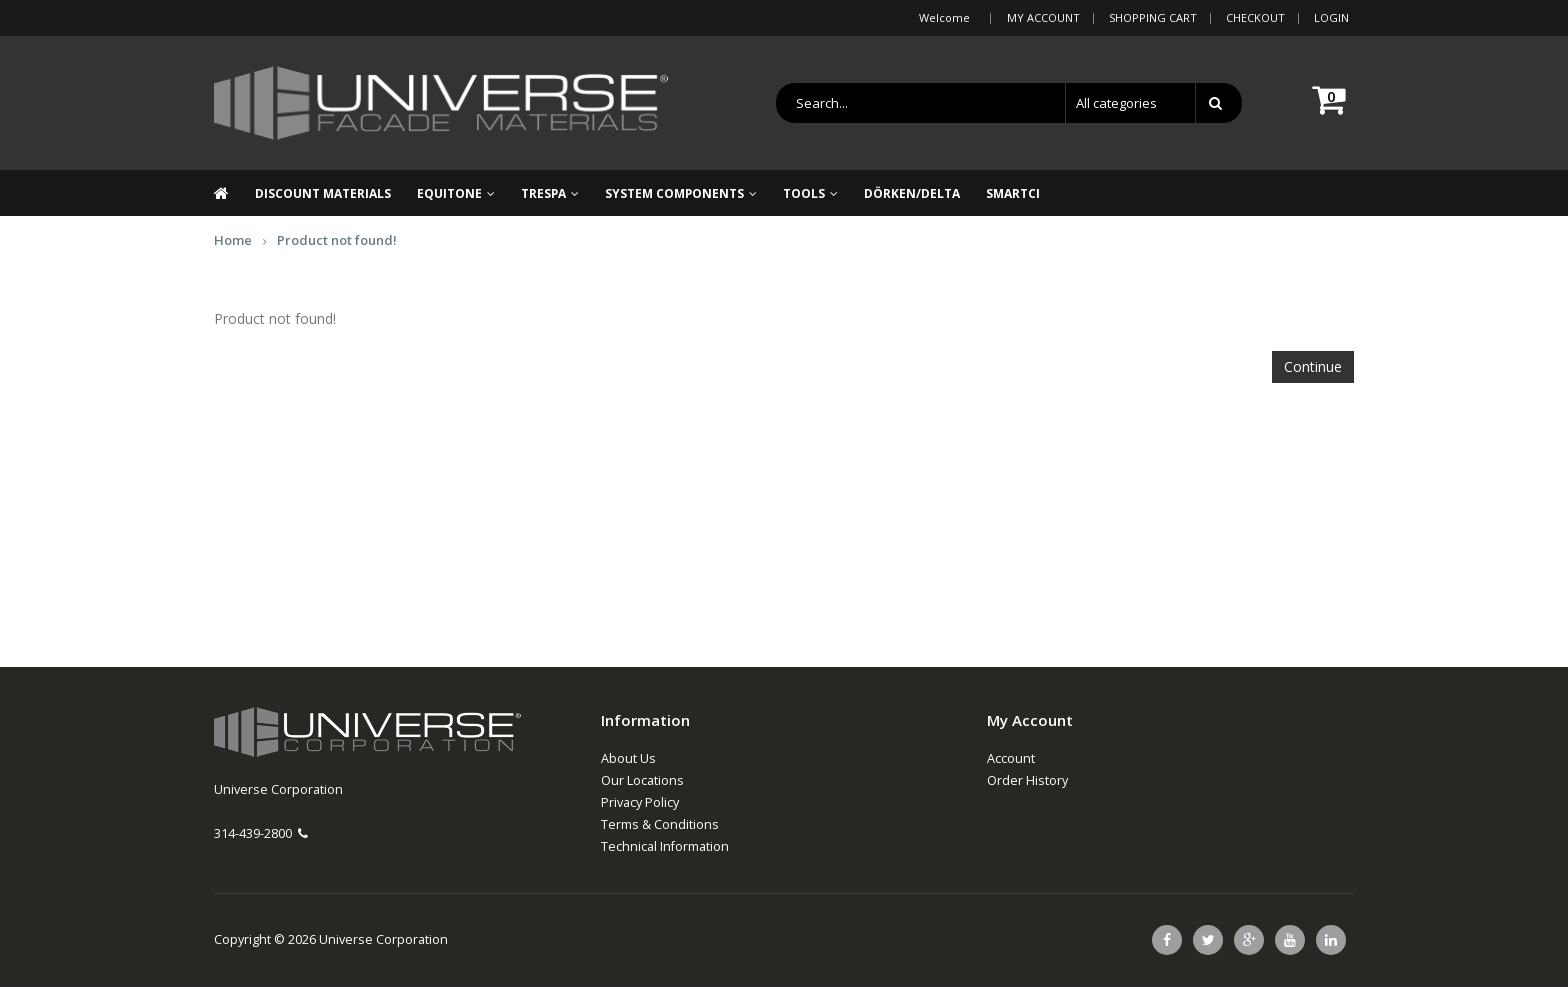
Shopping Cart (1153, 17)
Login (1331, 17)
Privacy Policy (640, 803)
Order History (1027, 781)
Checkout (1255, 17)
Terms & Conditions (660, 825)
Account (1011, 759)
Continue (1313, 367)
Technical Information (665, 847)
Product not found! (337, 241)
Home (233, 241)
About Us (628, 759)
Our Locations (642, 781)
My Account (1043, 17)
